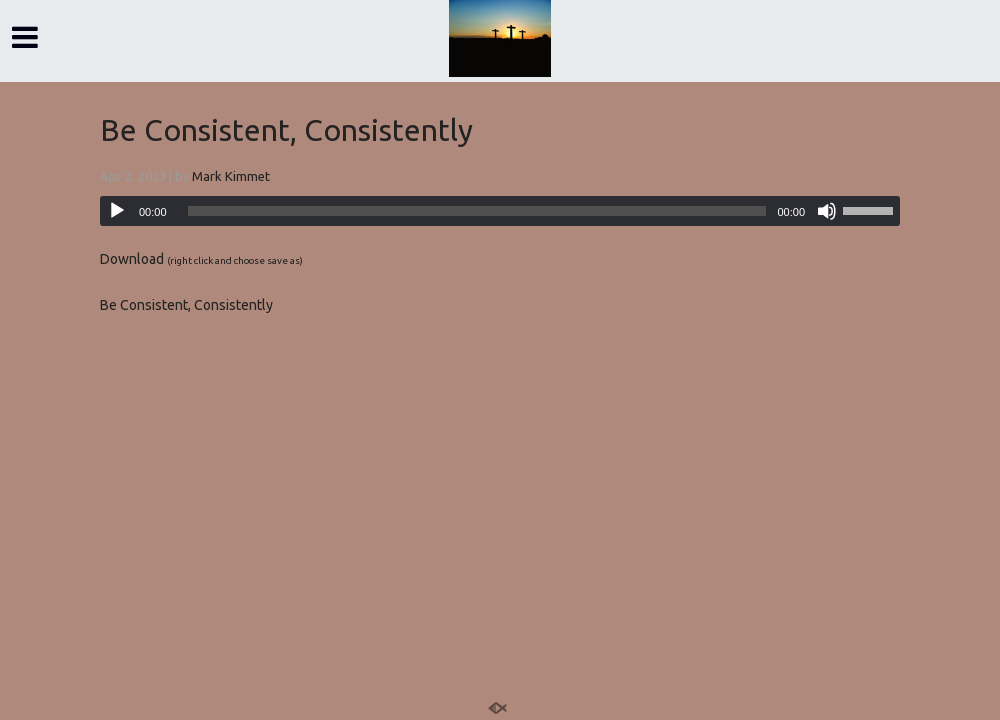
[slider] (477, 211)
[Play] (117, 211)
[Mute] (827, 211)
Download (132, 259)
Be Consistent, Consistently (286, 130)
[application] (500, 211)
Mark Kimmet (231, 176)
